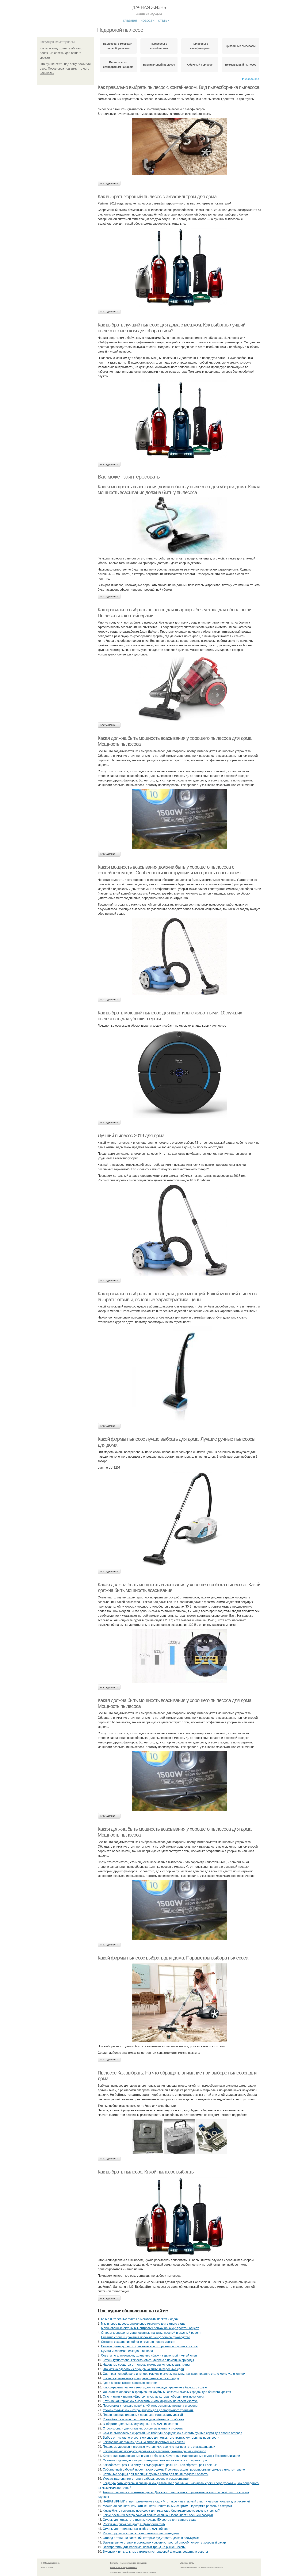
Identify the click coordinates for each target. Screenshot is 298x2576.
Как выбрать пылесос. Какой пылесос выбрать (145, 2172)
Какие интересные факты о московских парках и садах (139, 2319)
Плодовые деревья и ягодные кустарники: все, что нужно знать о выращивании (159, 2446)
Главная (130, 20)
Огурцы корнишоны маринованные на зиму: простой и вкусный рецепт (151, 2332)
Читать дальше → (109, 183)
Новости (147, 20)
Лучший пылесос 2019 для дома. (132, 1135)
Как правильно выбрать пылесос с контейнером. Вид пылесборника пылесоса (178, 87)
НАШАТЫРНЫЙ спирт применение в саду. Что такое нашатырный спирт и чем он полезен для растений (176, 2501)
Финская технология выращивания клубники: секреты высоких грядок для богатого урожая (167, 2392)
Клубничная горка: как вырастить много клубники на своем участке (150, 2401)
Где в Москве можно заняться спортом (130, 2382)
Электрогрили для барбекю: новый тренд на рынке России (144, 2547)
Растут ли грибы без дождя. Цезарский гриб (134, 2524)
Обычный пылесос (199, 64)
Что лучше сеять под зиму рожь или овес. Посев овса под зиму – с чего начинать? (65, 68)
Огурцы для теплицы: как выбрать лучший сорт (136, 2528)
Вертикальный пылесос (159, 64)
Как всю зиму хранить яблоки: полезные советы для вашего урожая (61, 53)
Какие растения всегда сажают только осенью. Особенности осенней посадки (158, 2515)
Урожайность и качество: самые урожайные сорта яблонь (143, 2419)
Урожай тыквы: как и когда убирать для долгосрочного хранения (148, 2410)
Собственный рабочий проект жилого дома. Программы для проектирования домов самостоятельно (174, 2469)
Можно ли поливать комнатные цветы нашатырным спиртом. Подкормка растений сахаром (167, 2506)
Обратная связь (187, 2563)
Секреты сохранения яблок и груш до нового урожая (138, 2341)
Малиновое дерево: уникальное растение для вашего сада (143, 2323)
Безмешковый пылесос (240, 64)
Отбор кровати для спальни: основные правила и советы (143, 2428)
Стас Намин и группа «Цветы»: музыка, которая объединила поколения (153, 2396)
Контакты (114, 2563)
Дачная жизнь (149, 7)
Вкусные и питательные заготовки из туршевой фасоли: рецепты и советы (155, 2551)
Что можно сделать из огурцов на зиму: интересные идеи (143, 2369)
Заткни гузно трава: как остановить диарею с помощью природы (148, 2360)
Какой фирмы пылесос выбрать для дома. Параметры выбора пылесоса (173, 1958)
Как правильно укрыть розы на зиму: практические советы (144, 2442)
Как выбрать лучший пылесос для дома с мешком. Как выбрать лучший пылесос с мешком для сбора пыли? (171, 328)
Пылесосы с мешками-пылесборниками (118, 46)
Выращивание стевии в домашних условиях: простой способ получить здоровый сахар (164, 2542)
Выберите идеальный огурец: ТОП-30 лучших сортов (140, 2423)
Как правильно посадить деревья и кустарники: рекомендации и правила (154, 2451)
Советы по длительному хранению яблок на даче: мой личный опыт (149, 2355)
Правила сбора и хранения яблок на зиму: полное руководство (145, 2337)
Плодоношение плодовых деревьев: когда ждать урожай (143, 2414)
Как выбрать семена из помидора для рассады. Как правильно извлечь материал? (161, 2510)
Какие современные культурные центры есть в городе (141, 2378)
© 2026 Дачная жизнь (50, 2563)
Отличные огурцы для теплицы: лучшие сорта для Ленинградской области (155, 2474)
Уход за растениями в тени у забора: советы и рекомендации (146, 2478)
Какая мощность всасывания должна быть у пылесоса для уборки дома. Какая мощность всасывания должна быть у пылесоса (179, 489)
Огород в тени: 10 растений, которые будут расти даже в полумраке (151, 2538)
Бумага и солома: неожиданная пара (127, 2351)
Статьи (163, 20)
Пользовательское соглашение (133, 2563)
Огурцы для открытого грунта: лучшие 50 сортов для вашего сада (149, 2519)
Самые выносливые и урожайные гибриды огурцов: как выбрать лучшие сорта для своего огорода (172, 2433)
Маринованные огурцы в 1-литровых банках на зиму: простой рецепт (150, 2328)
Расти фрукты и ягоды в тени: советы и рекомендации (141, 2533)
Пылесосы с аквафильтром (199, 46)
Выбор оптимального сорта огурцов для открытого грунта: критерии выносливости (161, 2437)
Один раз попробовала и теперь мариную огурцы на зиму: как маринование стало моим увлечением (174, 2373)
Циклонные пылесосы (240, 46)
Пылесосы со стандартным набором (118, 64)
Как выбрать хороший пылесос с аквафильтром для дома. (158, 196)
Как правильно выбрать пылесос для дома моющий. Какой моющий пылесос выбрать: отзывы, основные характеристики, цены (177, 1296)
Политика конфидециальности (123, 2567)
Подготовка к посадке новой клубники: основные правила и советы (150, 2405)
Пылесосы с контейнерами (159, 46)
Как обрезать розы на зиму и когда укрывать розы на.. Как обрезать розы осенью (160, 2465)
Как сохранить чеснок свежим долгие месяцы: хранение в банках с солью (155, 2387)
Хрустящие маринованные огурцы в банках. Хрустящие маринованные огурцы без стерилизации (171, 2455)
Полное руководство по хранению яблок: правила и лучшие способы (149, 2346)
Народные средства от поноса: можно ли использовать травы (146, 2364)
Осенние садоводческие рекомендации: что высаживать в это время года (155, 2460)
